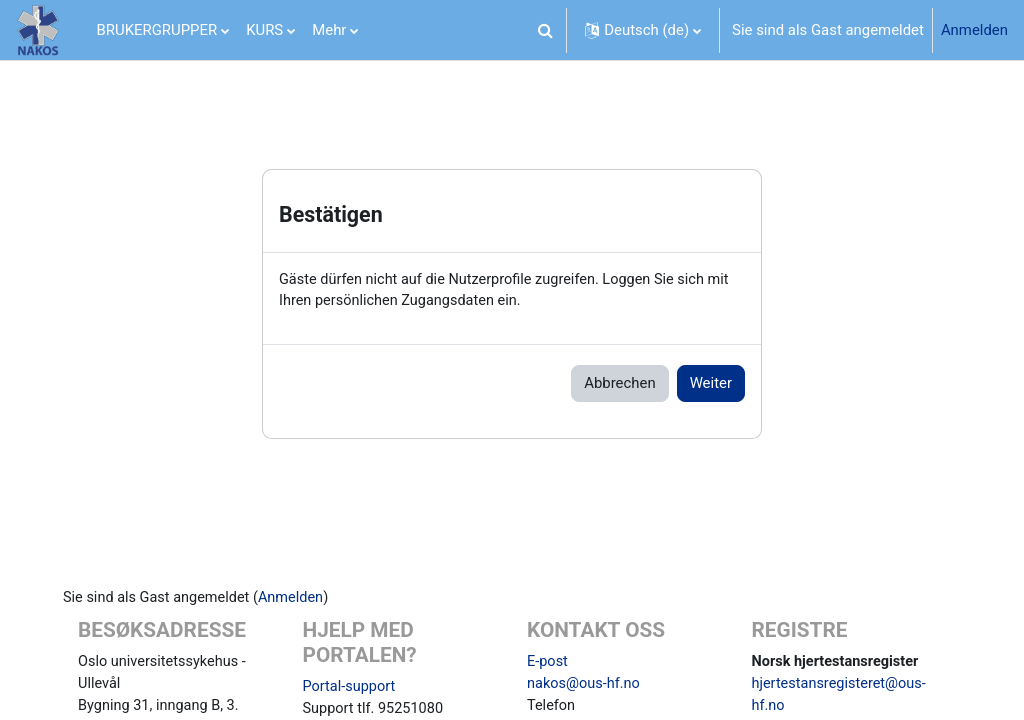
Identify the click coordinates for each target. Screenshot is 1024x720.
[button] (545, 30)
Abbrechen (619, 384)
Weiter (711, 384)
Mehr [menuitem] (329, 30)
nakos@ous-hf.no (585, 687)
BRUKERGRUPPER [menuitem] (157, 30)
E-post (548, 664)
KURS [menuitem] (264, 30)
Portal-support (358, 689)
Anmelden (974, 30)
